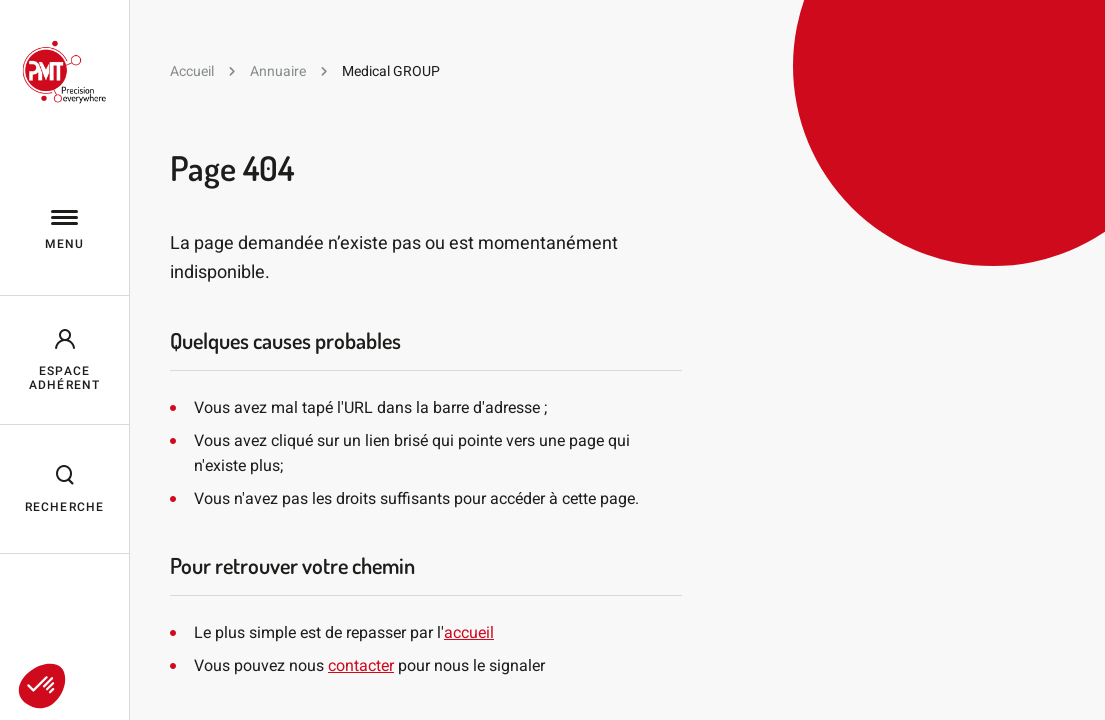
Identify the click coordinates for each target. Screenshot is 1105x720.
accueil (469, 632)
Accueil (192, 71)
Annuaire (278, 71)
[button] (42, 686)
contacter (361, 665)
